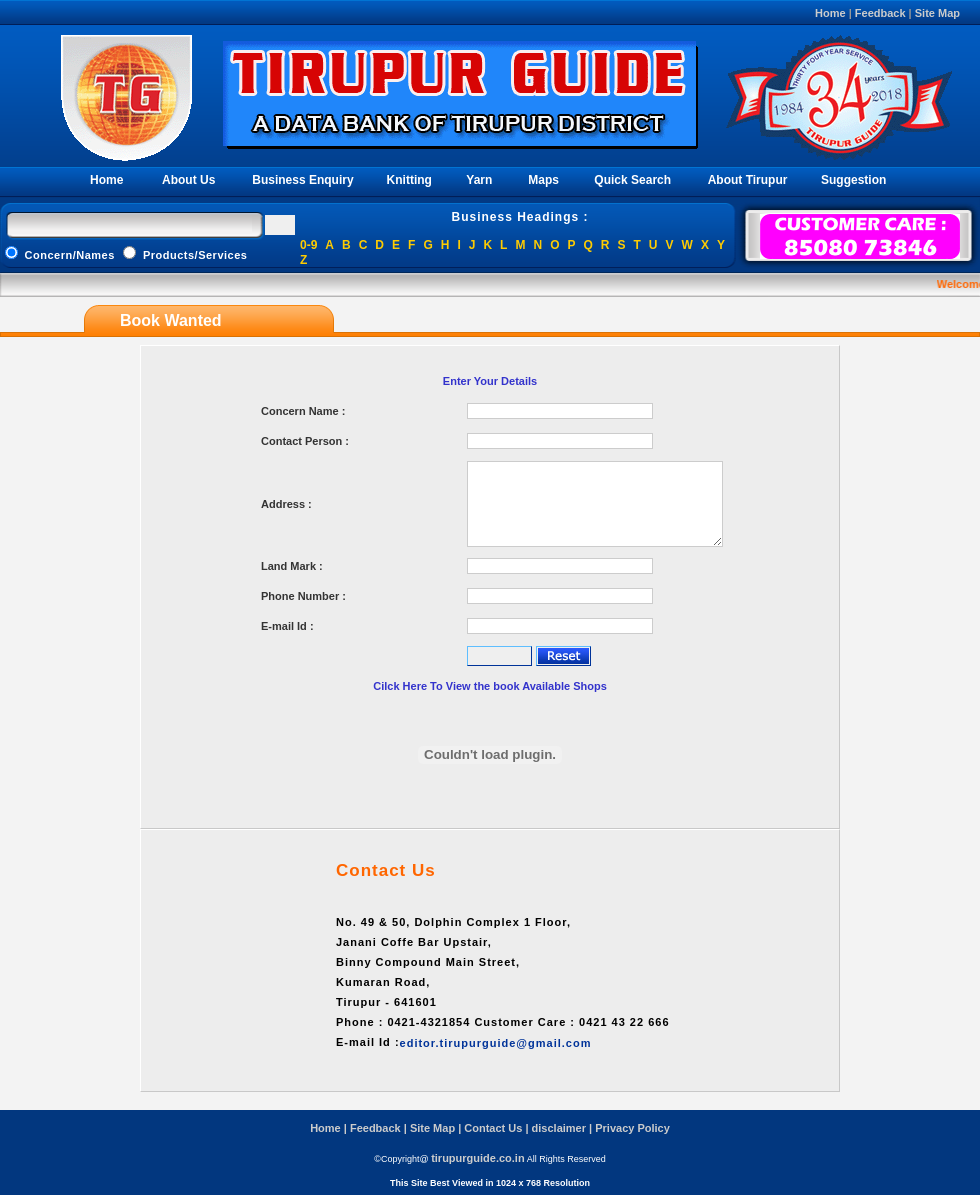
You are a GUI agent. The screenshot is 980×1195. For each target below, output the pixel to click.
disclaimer (559, 1128)
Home (830, 13)
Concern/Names (61, 255)
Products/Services (185, 255)
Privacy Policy (632, 1128)
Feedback (880, 13)
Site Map (937, 13)
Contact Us (493, 1128)
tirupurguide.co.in (478, 1158)
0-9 (308, 245)
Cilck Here (401, 686)
